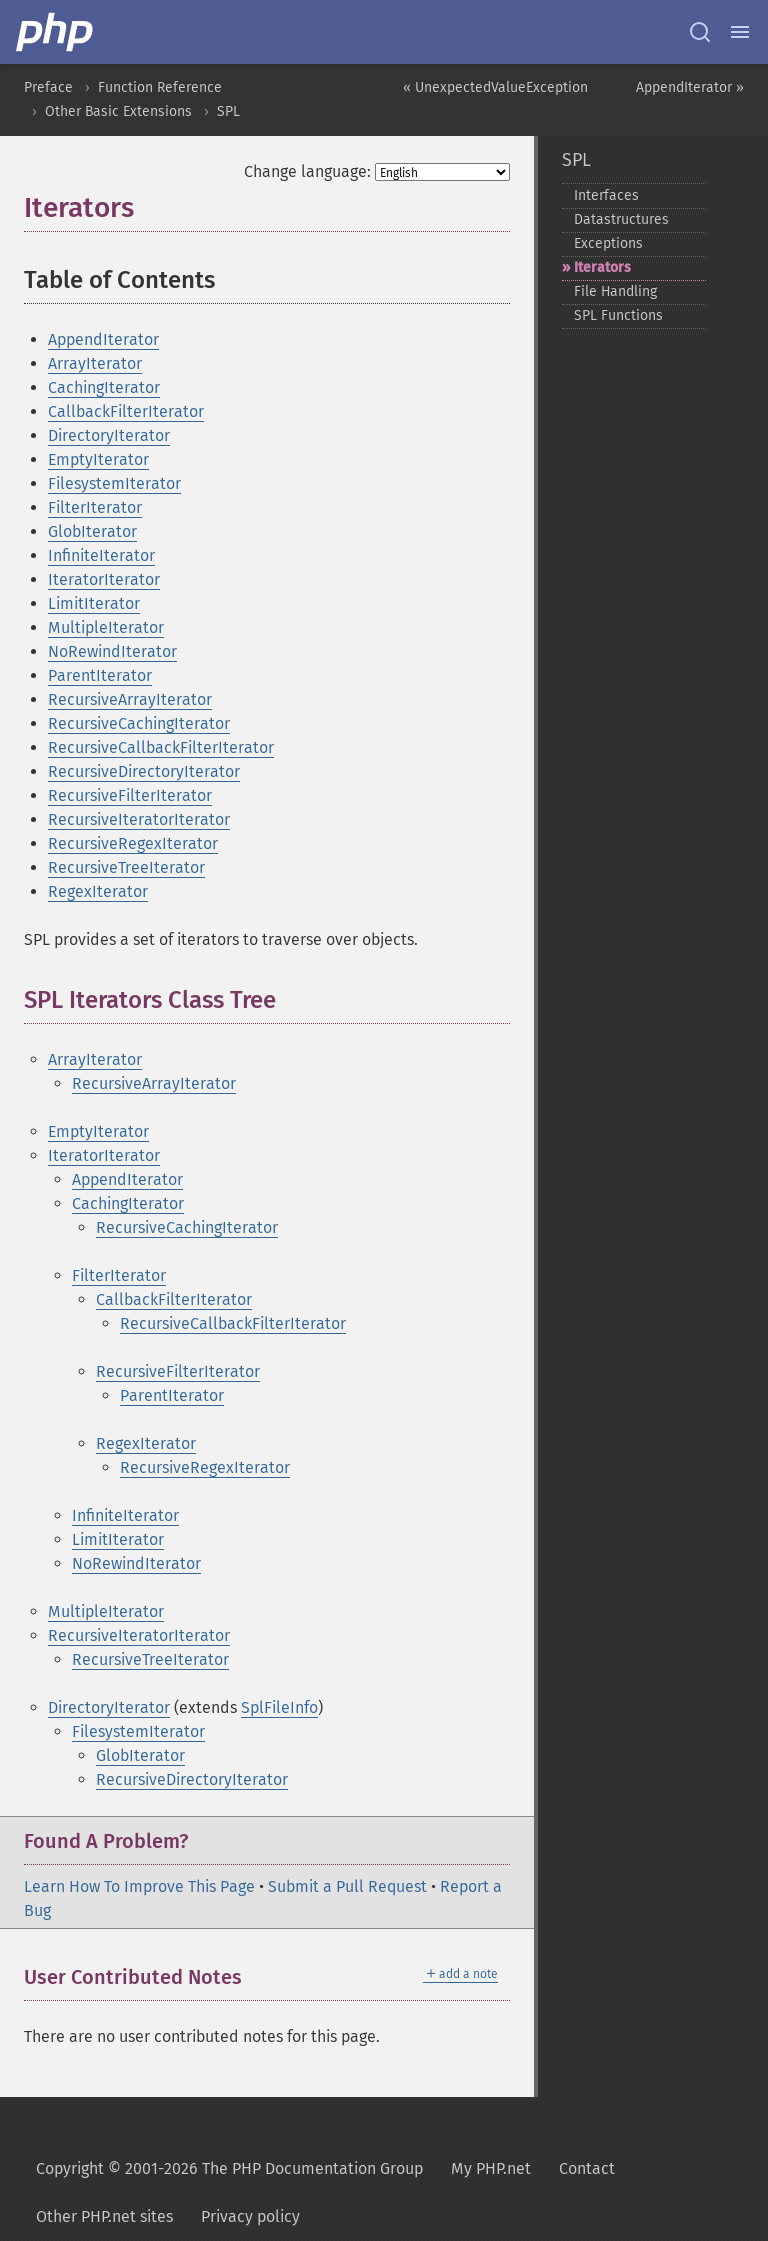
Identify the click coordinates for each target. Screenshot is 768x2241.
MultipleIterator (106, 627)
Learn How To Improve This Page (139, 1886)
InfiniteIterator (101, 555)
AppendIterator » (690, 87)
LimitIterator (94, 603)
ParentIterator (100, 675)
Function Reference (160, 87)
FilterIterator (95, 507)
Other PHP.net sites (104, 2216)
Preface (48, 87)
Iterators (602, 267)
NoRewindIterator (112, 651)
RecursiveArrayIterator (130, 699)
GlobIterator (92, 531)
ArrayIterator (95, 363)
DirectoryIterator (109, 435)
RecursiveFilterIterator (130, 795)
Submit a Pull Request (347, 1886)
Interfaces (606, 195)
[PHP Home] (56, 32)
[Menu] (740, 32)
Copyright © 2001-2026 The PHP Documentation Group (229, 2168)
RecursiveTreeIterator (126, 867)
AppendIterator (103, 339)
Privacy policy (250, 2216)
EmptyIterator (98, 459)
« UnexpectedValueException (495, 87)
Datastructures (621, 219)
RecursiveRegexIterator (133, 843)
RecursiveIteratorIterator (139, 819)
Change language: (307, 171)
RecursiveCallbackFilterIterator (161, 747)
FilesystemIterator (114, 483)
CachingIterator (104, 387)
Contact (587, 2168)
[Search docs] (700, 32)
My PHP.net (491, 2168)
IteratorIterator (104, 579)
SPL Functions (618, 315)
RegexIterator (98, 891)
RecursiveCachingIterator (139, 723)
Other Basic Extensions (118, 111)
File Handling (615, 291)
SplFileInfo (279, 1707)
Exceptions (608, 243)
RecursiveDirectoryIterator (144, 771)
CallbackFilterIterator (126, 411)
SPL (228, 111)
